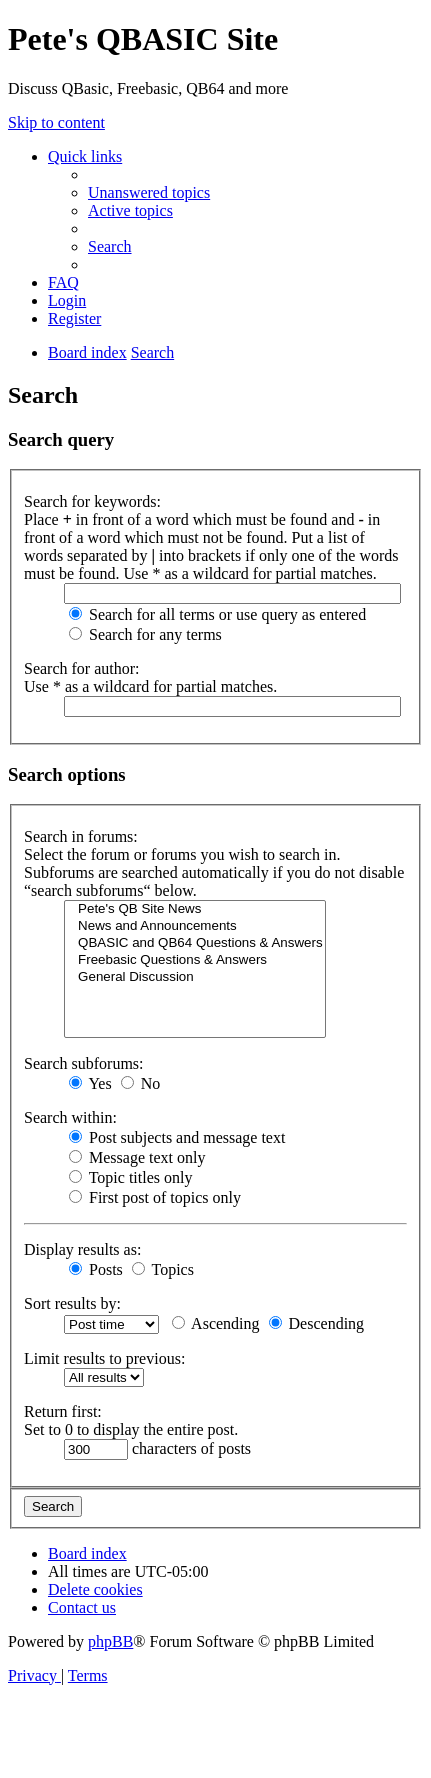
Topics (163, 1269)
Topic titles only (130, 1177)
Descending (317, 1323)
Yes (90, 1083)
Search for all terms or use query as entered (217, 614)
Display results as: (82, 1249)
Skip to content (56, 122)
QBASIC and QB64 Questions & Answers (195, 943)
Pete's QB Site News (195, 909)
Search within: (70, 1117)
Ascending (216, 1323)
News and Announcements (195, 926)
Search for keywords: (92, 501)
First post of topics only (155, 1197)
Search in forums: (81, 836)
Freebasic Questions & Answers (195, 960)
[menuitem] (149, 192)
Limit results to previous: (104, 1358)
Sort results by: (72, 1303)
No (141, 1083)
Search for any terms (145, 634)
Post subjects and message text (177, 1137)
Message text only (137, 1157)
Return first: (63, 1411)
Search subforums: (84, 1063)
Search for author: (82, 668)
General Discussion (195, 977)
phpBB (110, 1641)
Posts (96, 1269)
